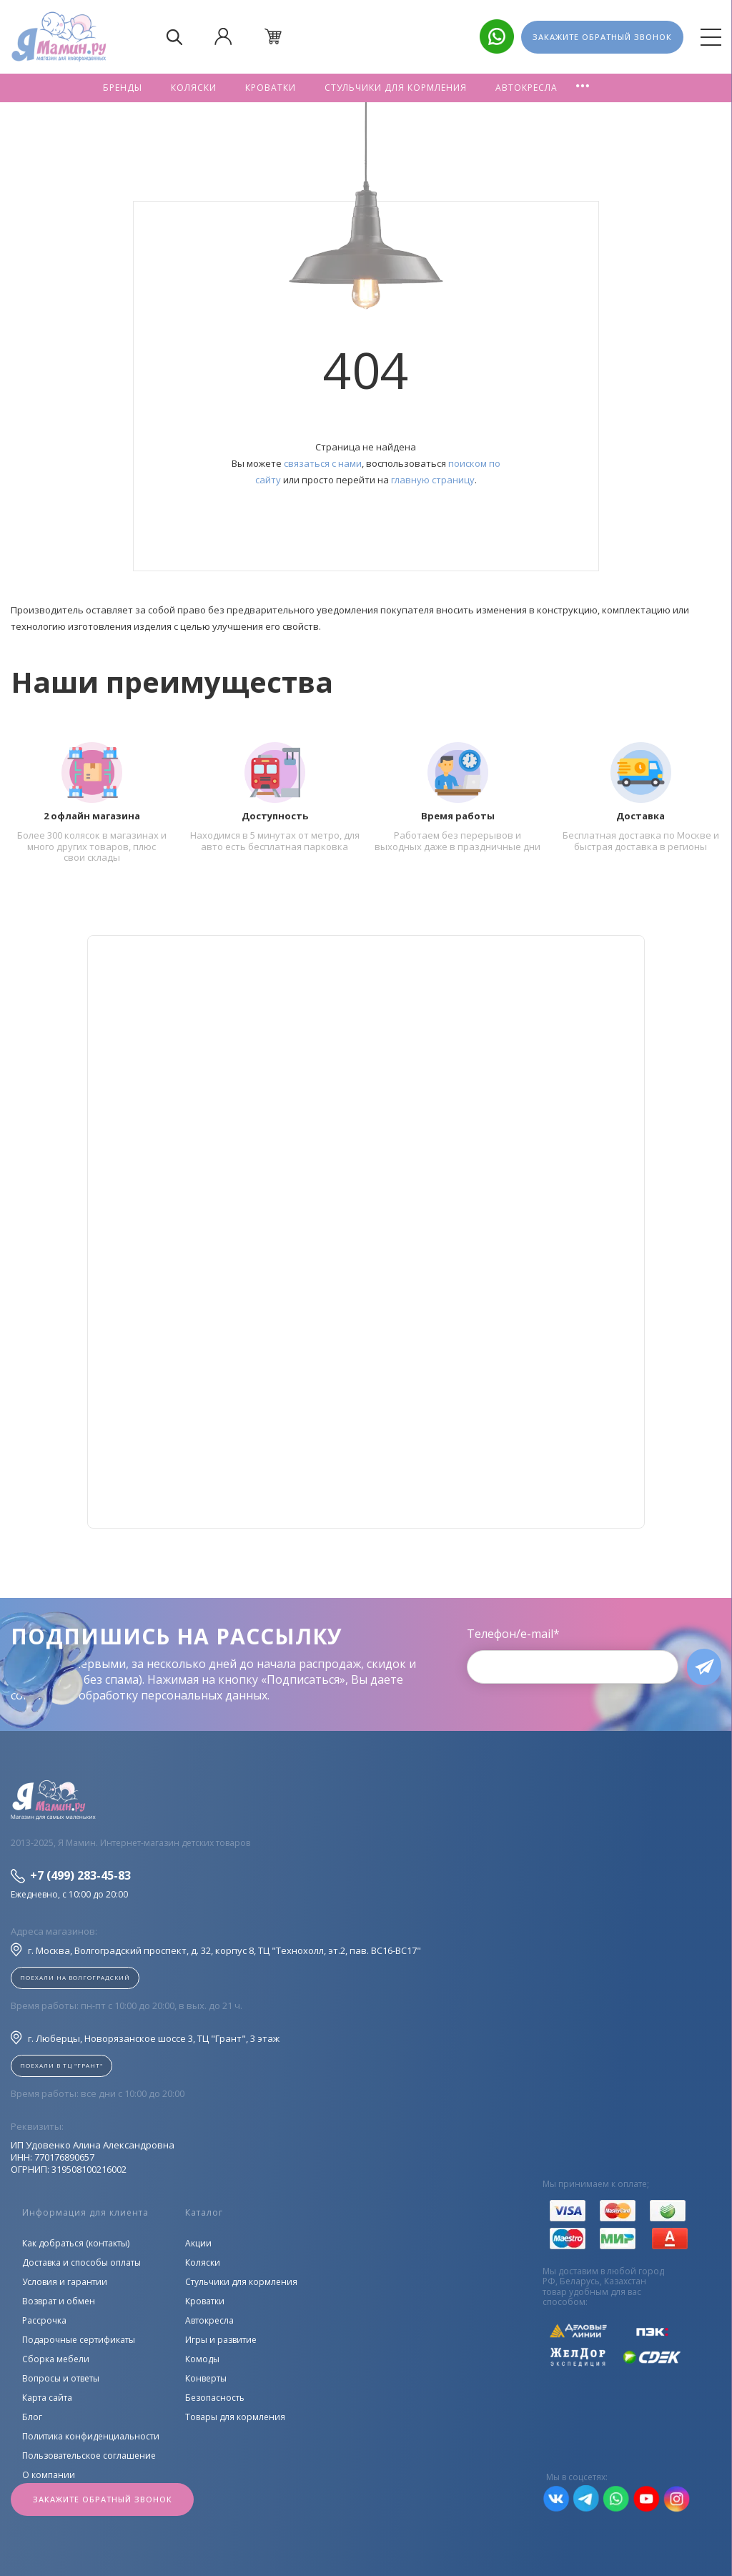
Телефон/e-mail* (507, 1634)
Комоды (202, 2359)
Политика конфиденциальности (90, 2436)
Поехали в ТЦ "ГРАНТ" (61, 2065)
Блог (32, 2417)
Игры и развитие (221, 2340)
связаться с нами (323, 463)
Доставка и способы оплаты (81, 2262)
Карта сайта (47, 2398)
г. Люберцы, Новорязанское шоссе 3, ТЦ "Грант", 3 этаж (145, 2037)
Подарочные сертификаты (78, 2340)
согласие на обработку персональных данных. (140, 1695)
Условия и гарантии (64, 2282)
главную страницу (433, 479)
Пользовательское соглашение (89, 2455)
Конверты (206, 2378)
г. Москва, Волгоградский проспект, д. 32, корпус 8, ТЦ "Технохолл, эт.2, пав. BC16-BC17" (216, 1950)
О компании (48, 2475)
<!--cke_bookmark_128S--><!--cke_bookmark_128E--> (366, 1232)
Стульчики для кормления (396, 88)
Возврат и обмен (58, 2301)
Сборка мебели (55, 2359)
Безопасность (214, 2398)
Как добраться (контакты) (75, 2243)
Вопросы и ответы (60, 2378)
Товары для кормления (235, 2417)
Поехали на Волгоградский (75, 1977)
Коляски (194, 88)
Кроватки (270, 88)
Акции (198, 2243)
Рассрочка (44, 2320)
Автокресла (526, 88)
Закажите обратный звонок (102, 2499)
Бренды (122, 88)
